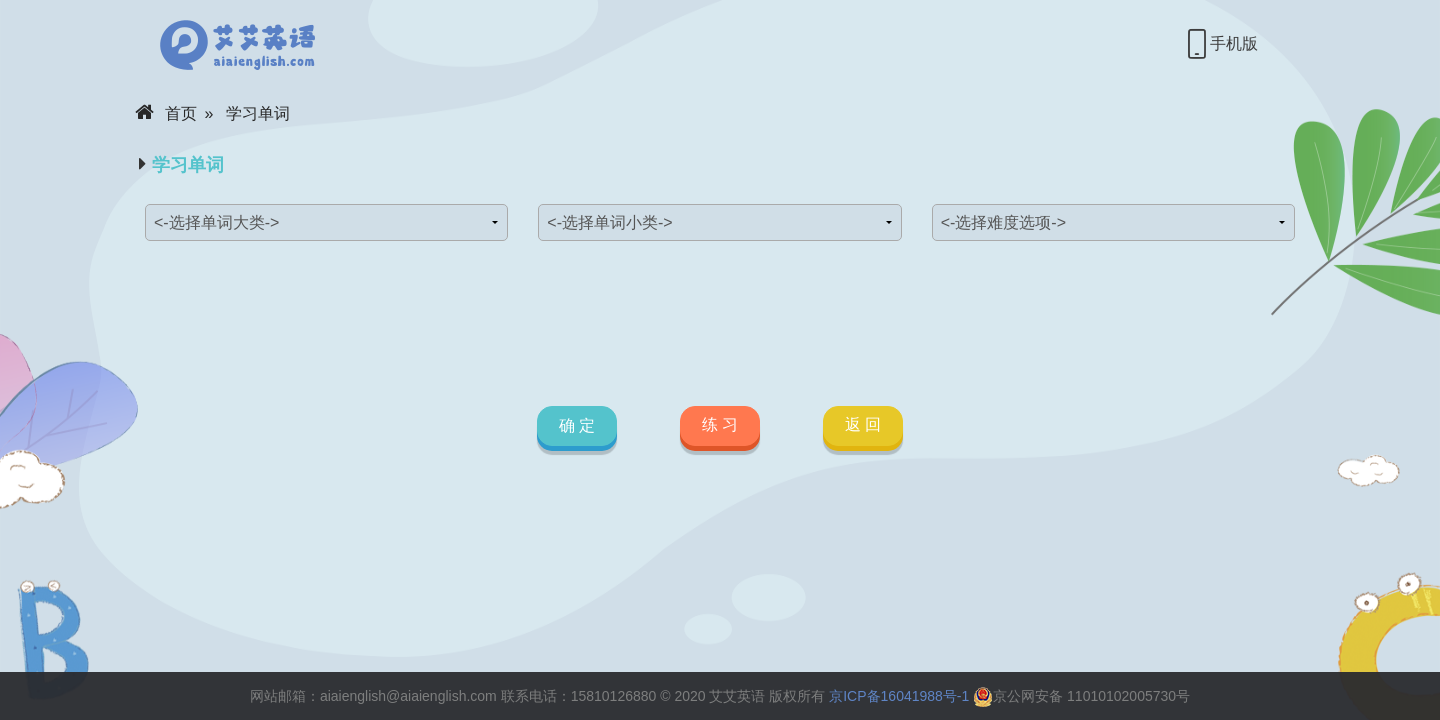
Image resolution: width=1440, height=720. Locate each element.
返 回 (863, 424)
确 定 (576, 425)
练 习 (720, 424)
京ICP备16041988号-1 (899, 696)
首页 (166, 113)
